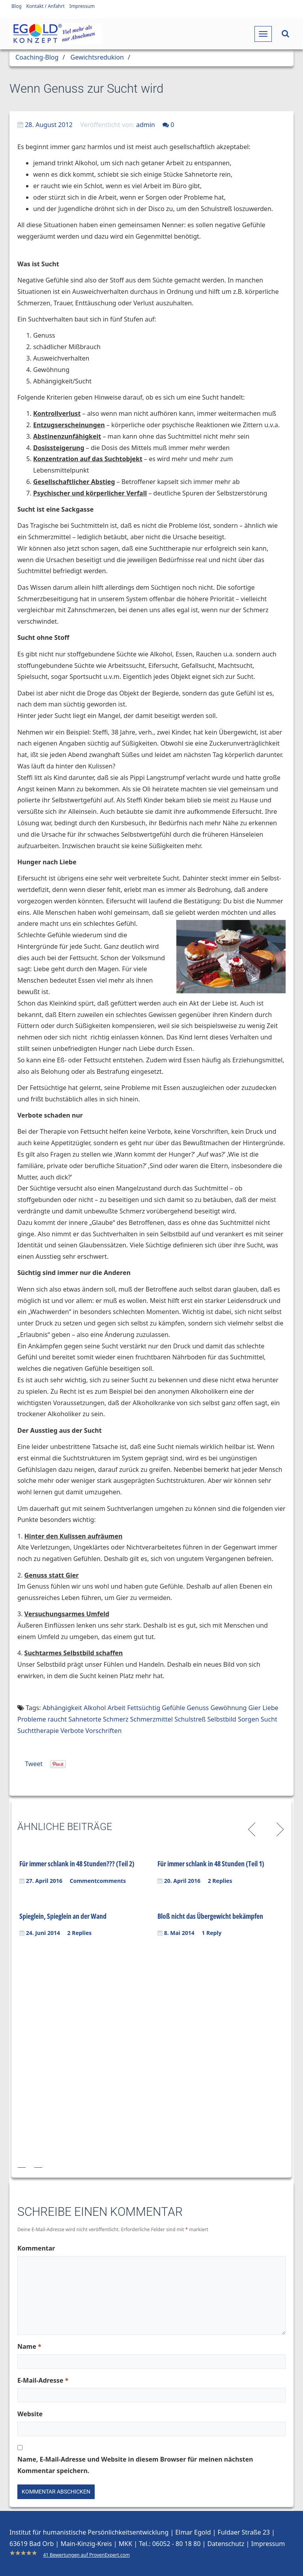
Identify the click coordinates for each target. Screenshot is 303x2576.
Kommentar (36, 2248)
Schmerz (115, 1719)
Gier (255, 1707)
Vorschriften (104, 1730)
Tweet (34, 1763)
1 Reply (211, 1933)
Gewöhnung (228, 1707)
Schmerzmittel (151, 1719)
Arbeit (116, 1707)
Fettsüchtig (143, 1707)
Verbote (72, 1730)
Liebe (270, 1707)
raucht (57, 1719)
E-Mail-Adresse (42, 2380)
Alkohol (95, 1707)
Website (30, 2414)
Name (29, 2346)
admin (145, 124)
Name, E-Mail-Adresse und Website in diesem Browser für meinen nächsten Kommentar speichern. (135, 2465)
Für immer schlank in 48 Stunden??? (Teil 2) (77, 1863)
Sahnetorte (84, 1719)
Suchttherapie (38, 1730)
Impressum (82, 6)
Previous (253, 1828)
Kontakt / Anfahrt (45, 6)
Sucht (269, 1719)
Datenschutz (225, 2543)
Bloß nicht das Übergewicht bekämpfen (210, 1916)
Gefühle (173, 1707)
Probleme (31, 1719)
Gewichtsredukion (97, 57)
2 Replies (220, 1880)
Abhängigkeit (62, 1707)
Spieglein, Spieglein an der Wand (63, 1916)
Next (279, 1828)
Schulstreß (190, 1719)
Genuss (198, 1707)
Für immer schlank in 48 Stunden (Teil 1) (210, 1863)
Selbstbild (222, 1719)
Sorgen (248, 1719)
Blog (16, 6)
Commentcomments (98, 1880)
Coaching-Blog (36, 57)
